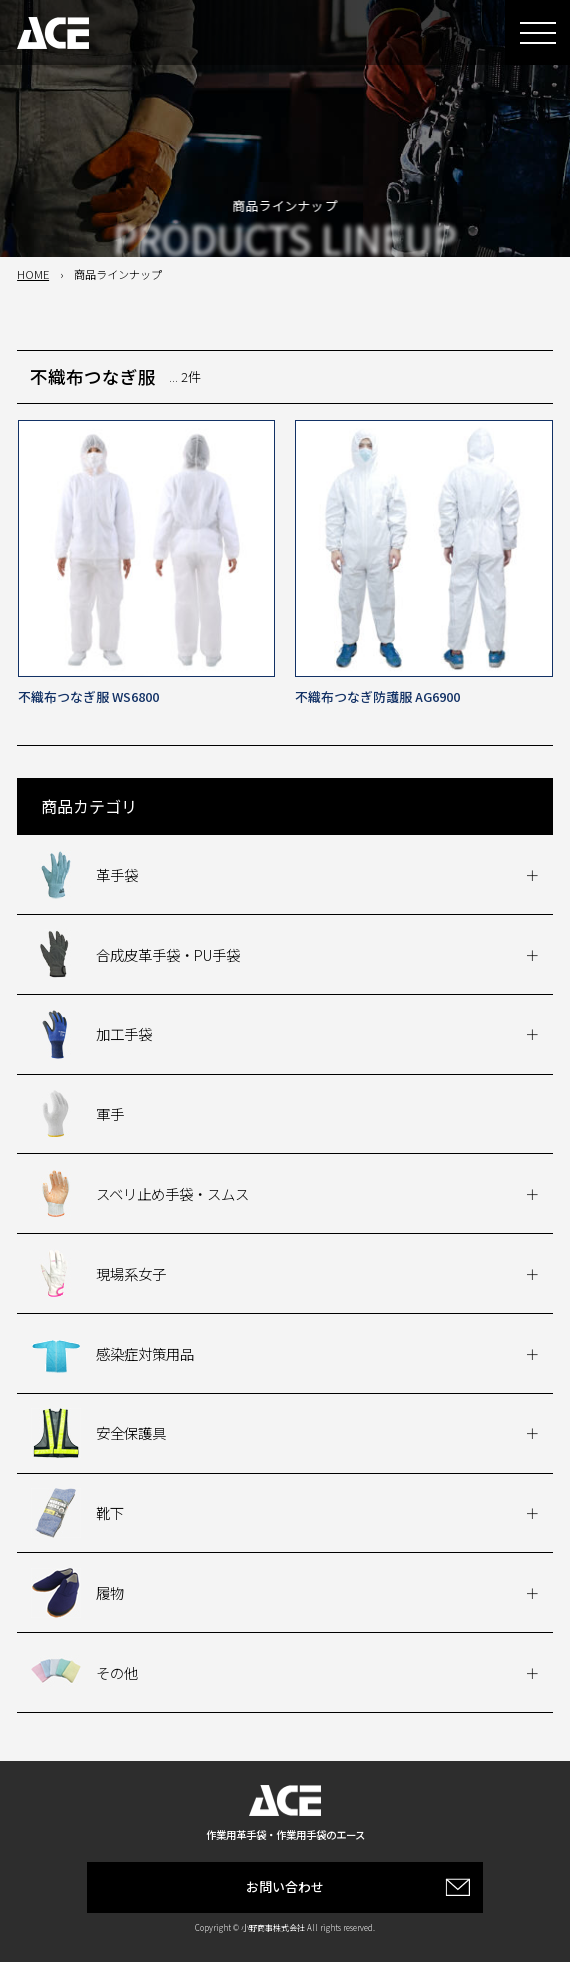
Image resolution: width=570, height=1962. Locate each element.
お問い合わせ (285, 1886)
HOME (33, 274)
